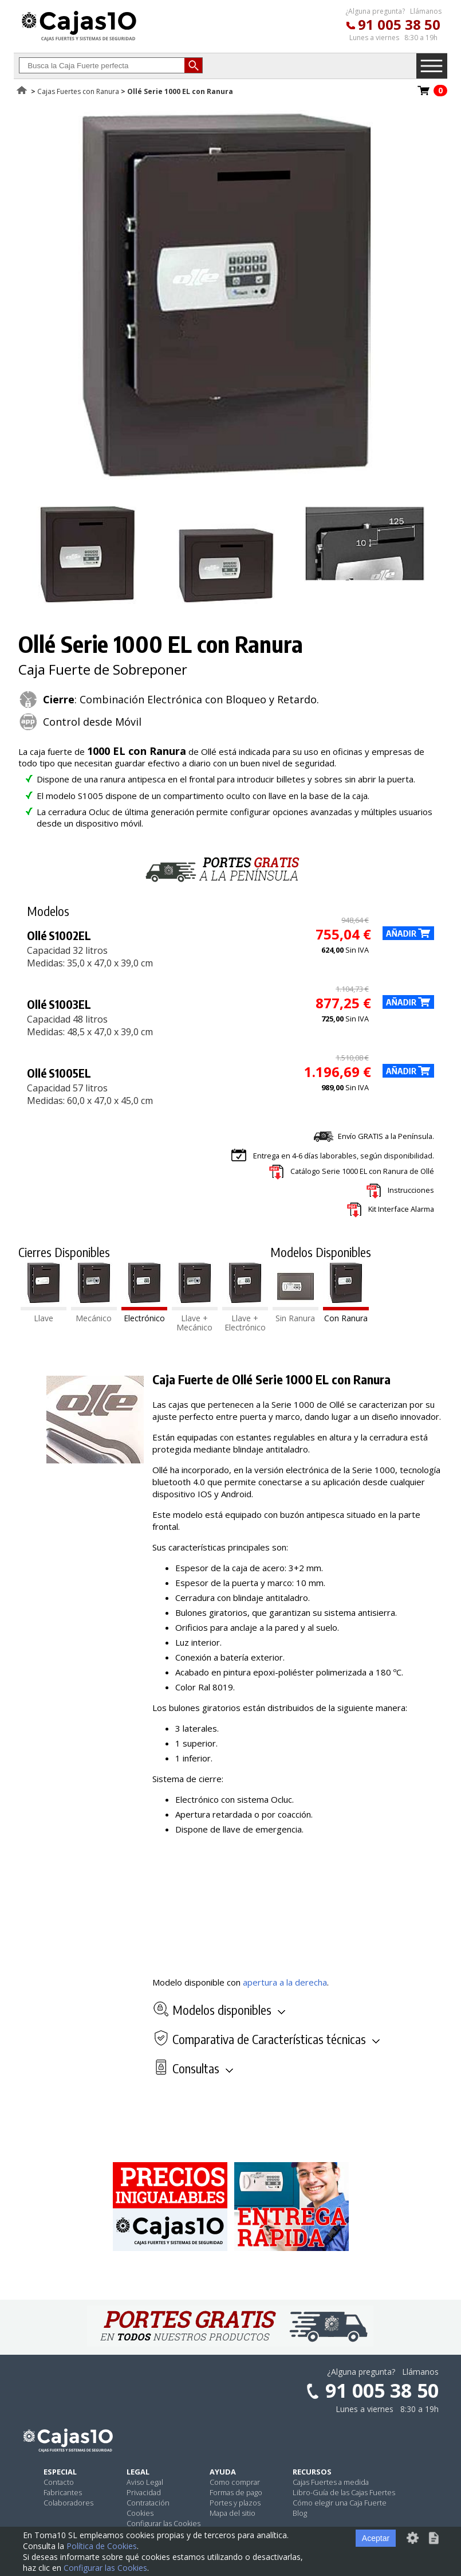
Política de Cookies (101, 2545)
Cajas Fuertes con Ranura (78, 91)
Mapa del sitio (232, 2513)
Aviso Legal (145, 2482)
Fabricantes (63, 2492)
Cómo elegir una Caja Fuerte (340, 2502)
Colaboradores (68, 2502)
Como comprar (235, 2482)
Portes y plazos (235, 2502)
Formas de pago (236, 2492)
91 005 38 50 (399, 24)
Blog (300, 2513)
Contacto (59, 2482)
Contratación (148, 2502)
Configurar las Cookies (163, 2523)
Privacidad (144, 2492)
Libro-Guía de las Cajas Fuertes (344, 2492)
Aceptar (375, 2538)
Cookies (140, 2513)
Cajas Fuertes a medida (331, 2482)
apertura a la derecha (285, 1982)
